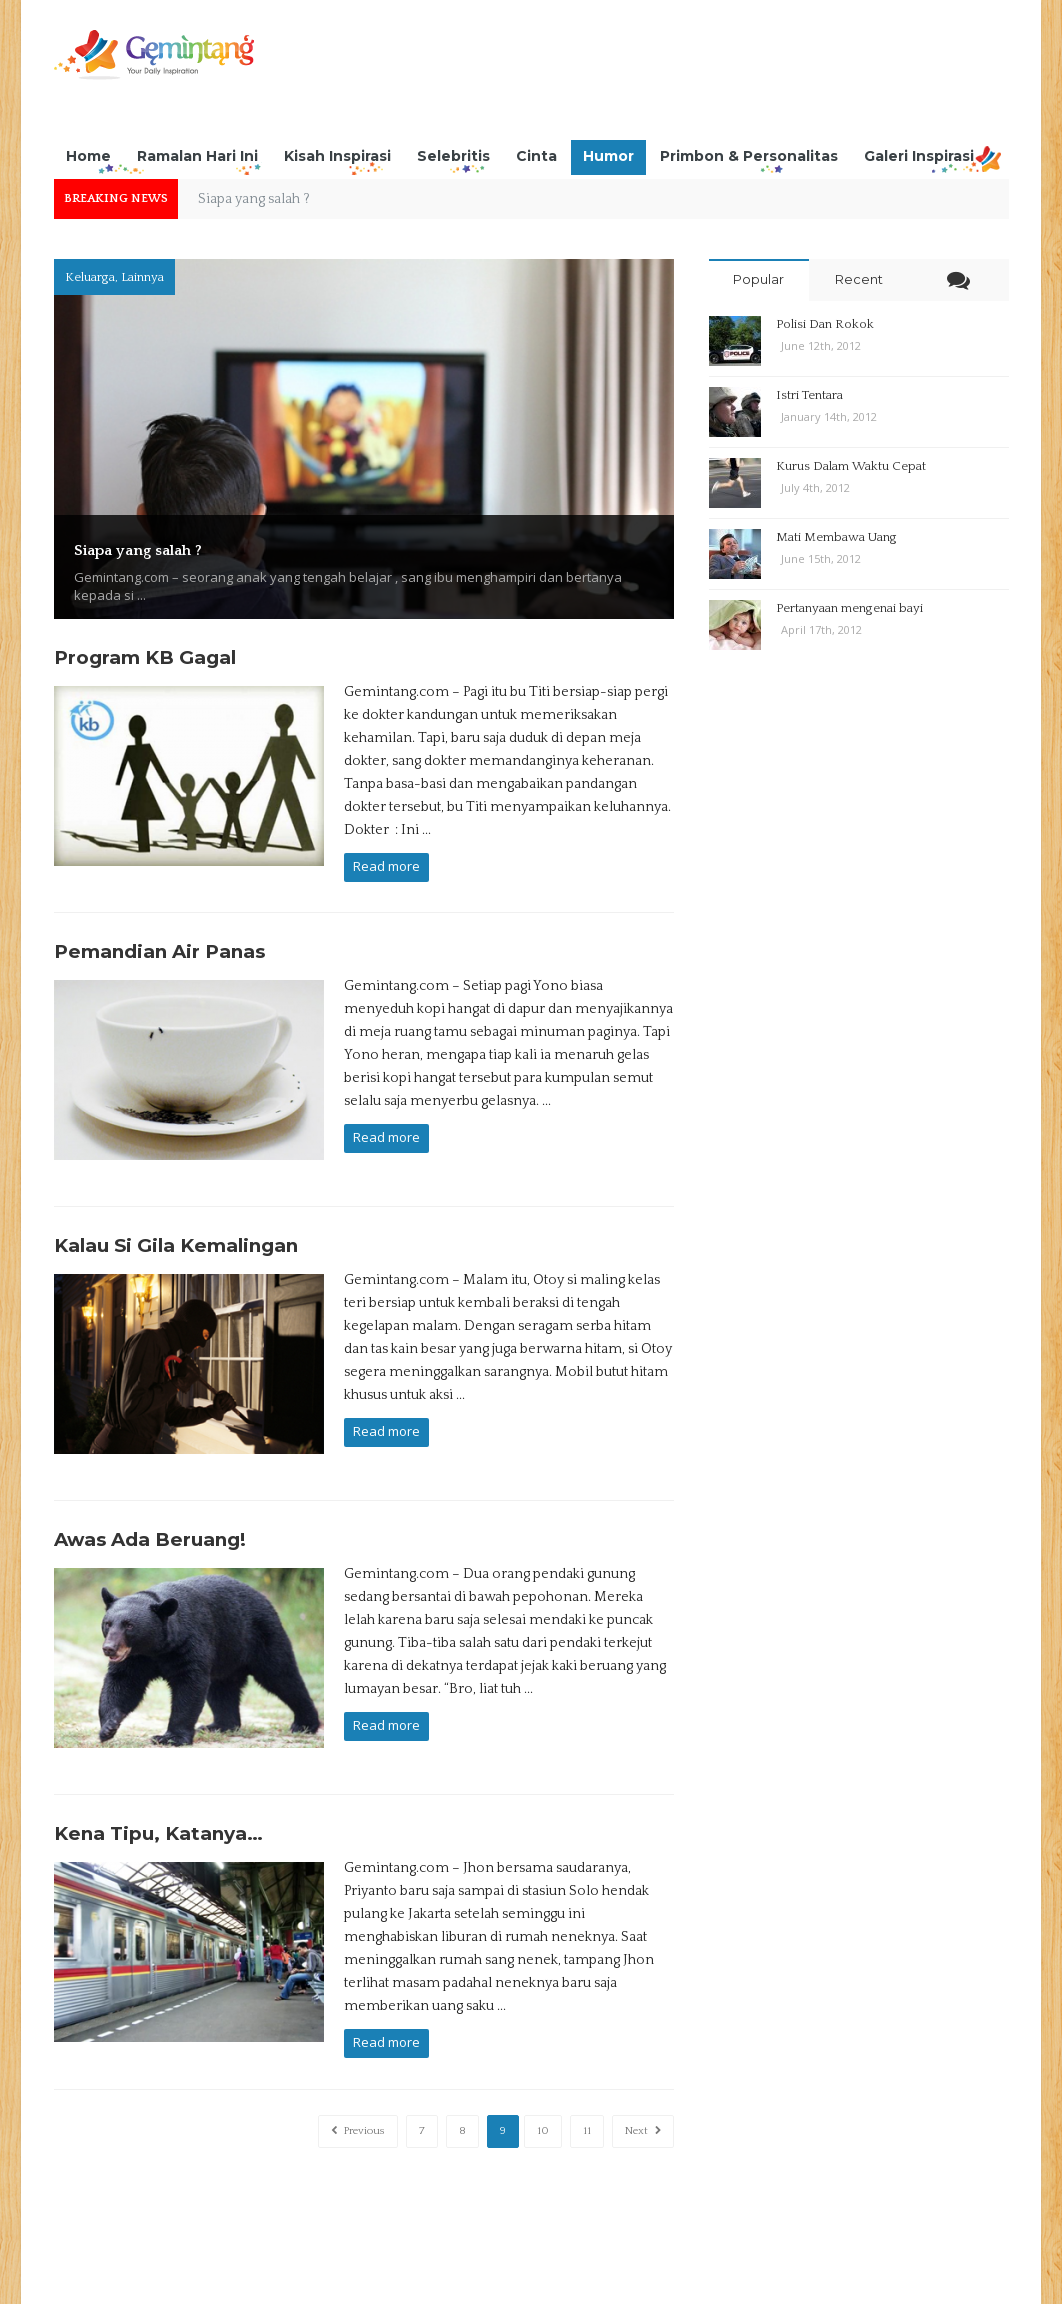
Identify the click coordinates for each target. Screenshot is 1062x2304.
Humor (608, 156)
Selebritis (453, 156)
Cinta (536, 156)
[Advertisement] (645, 75)
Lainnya (142, 277)
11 (587, 2085)
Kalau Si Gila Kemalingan (176, 1228)
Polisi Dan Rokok (825, 324)
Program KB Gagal (145, 657)
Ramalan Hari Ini (197, 156)
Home (88, 156)
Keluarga (90, 277)
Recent (859, 279)
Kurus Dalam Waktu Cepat (851, 466)
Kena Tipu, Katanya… (158, 1794)
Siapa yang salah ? (161, 548)
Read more (386, 866)
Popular (758, 279)
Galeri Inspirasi (919, 156)
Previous (358, 2085)
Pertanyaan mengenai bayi (849, 608)
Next (643, 2085)
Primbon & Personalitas (749, 156)
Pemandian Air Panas (159, 945)
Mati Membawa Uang (836, 537)
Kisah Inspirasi (337, 156)
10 (543, 2085)
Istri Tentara (809, 395)
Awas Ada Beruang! (150, 1511)
